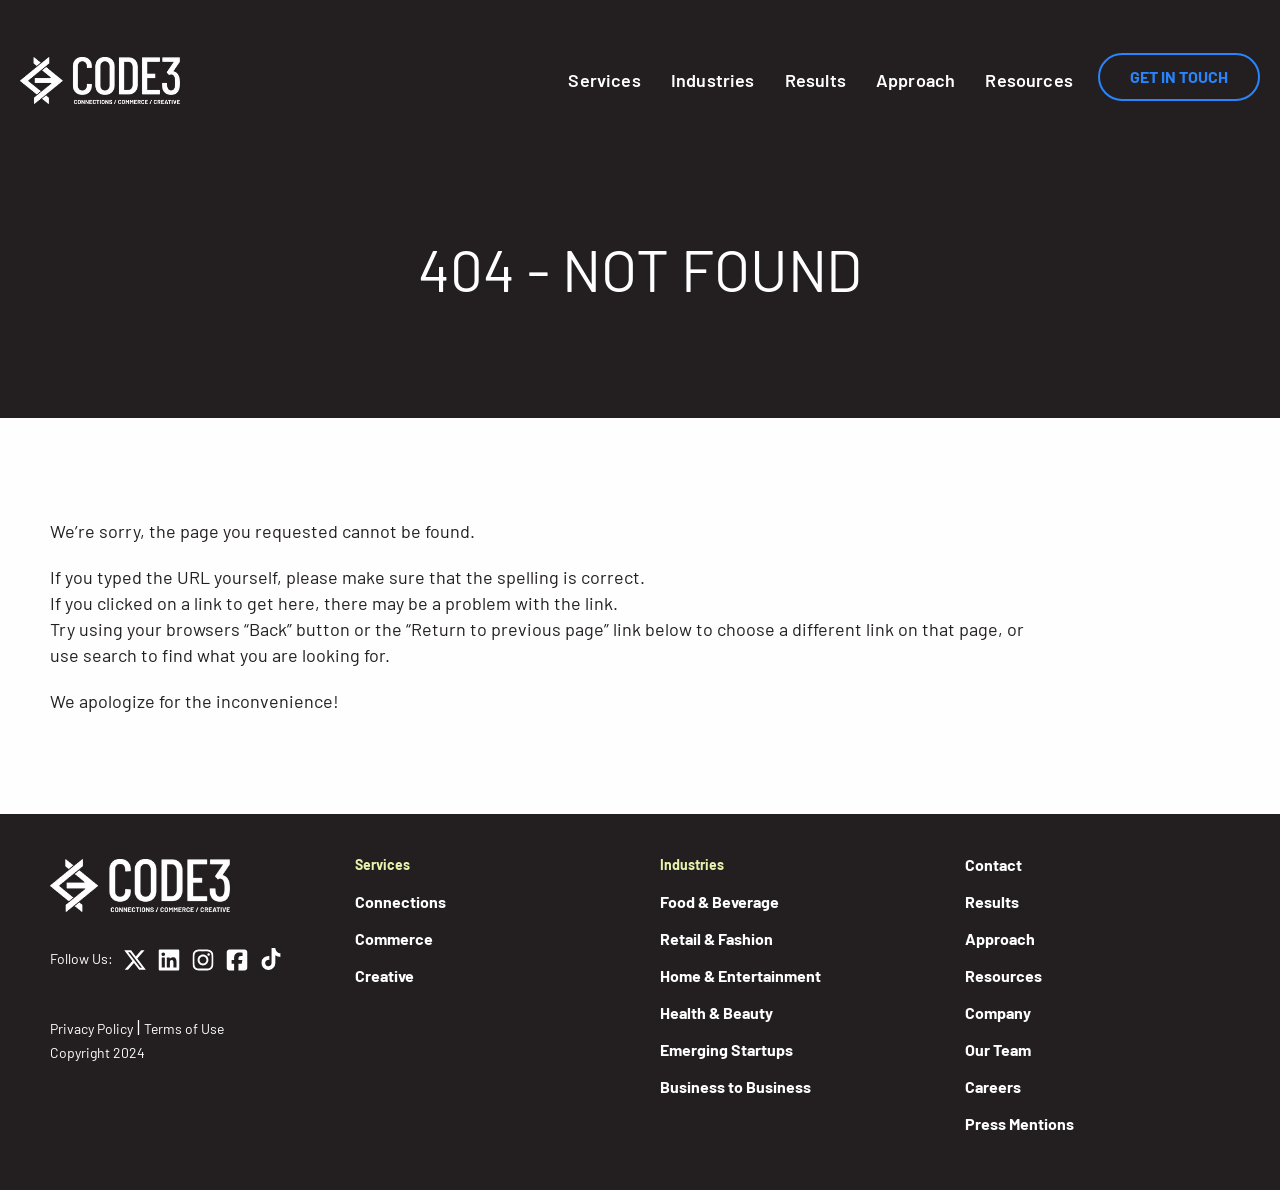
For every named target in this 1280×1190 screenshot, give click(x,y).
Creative (384, 975)
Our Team (998, 1049)
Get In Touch (1179, 76)
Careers (993, 1086)
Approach (915, 80)
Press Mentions (1019, 1123)
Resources (1029, 80)
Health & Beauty (716, 1012)
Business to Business (735, 1086)
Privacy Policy (91, 1028)
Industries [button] (713, 80)
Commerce (394, 938)
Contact (993, 864)
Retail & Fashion (716, 938)
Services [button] (604, 80)
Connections (400, 901)
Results (815, 80)
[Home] (100, 80)
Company (998, 1012)
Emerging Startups (726, 1049)
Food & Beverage (719, 901)
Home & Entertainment (740, 975)
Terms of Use (184, 1028)
